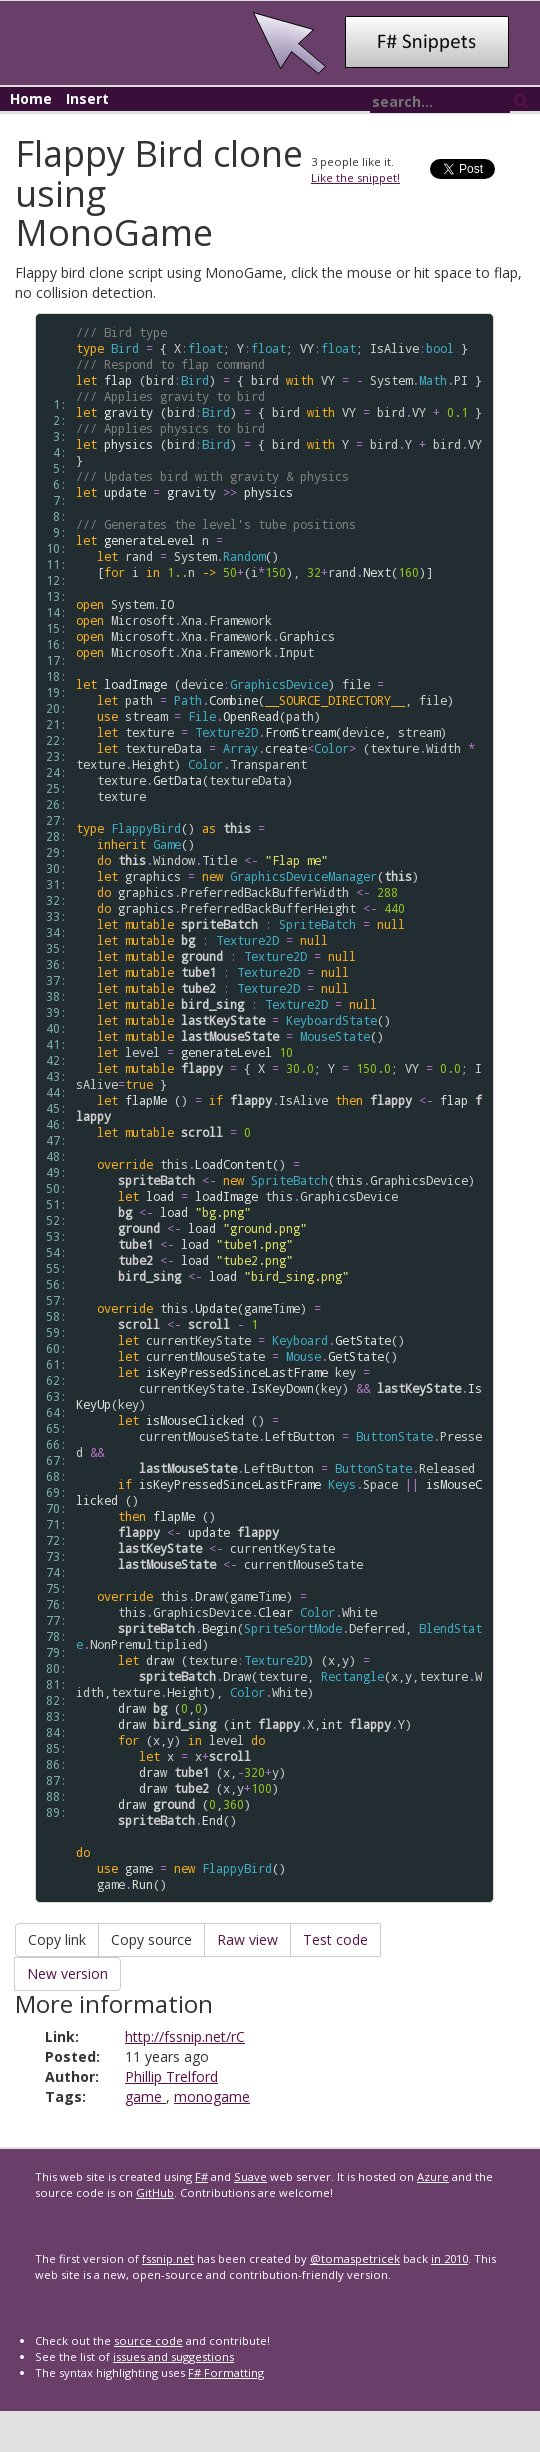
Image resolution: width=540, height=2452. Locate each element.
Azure (433, 2176)
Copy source (151, 1939)
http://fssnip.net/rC (185, 2036)
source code (148, 2340)
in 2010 (449, 2258)
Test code (335, 1939)
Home (31, 98)
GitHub (155, 2192)
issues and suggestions (173, 2356)
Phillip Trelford (171, 2076)
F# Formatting (226, 2372)
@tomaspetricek (355, 2258)
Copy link (57, 1939)
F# (201, 2176)
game (145, 2096)
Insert (87, 98)
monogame (212, 2096)
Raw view (247, 1939)
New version (67, 1973)
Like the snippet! (355, 177)
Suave (250, 2176)
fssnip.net (168, 2258)
